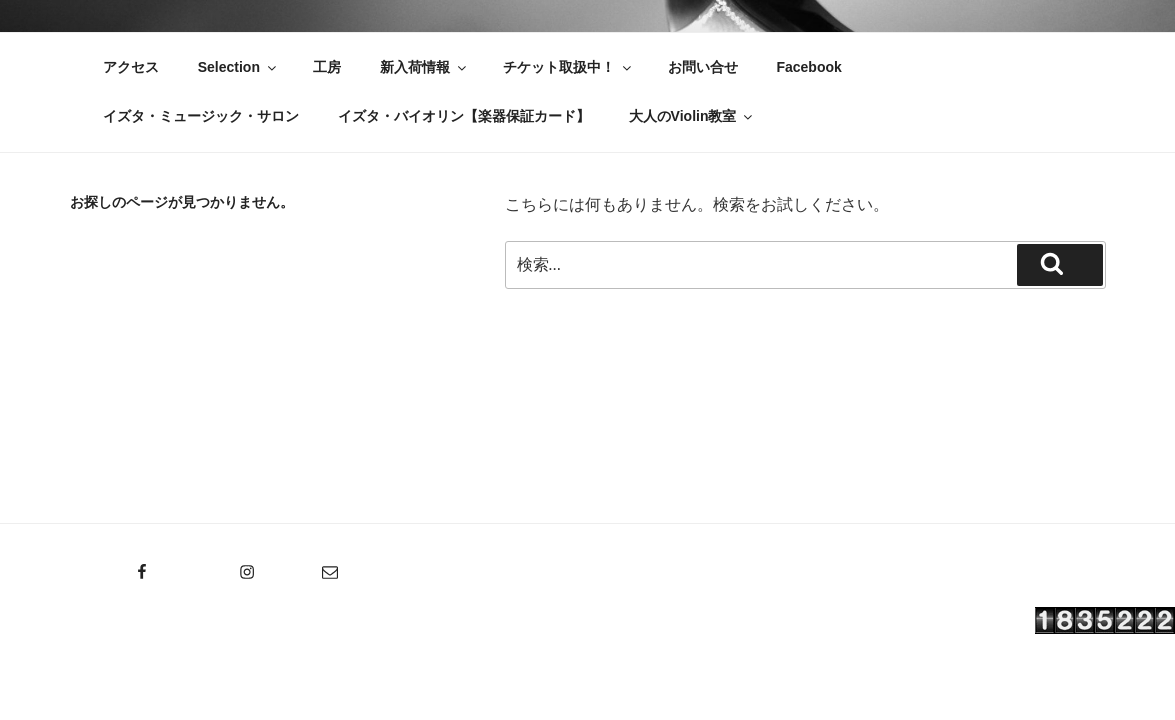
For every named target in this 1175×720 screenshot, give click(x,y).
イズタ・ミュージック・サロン (201, 116)
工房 (327, 67)
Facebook (808, 67)
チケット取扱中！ (568, 67)
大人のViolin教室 (692, 116)
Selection (238, 67)
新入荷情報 (424, 67)
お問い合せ (703, 67)
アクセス (131, 67)
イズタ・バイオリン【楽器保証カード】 (464, 116)
